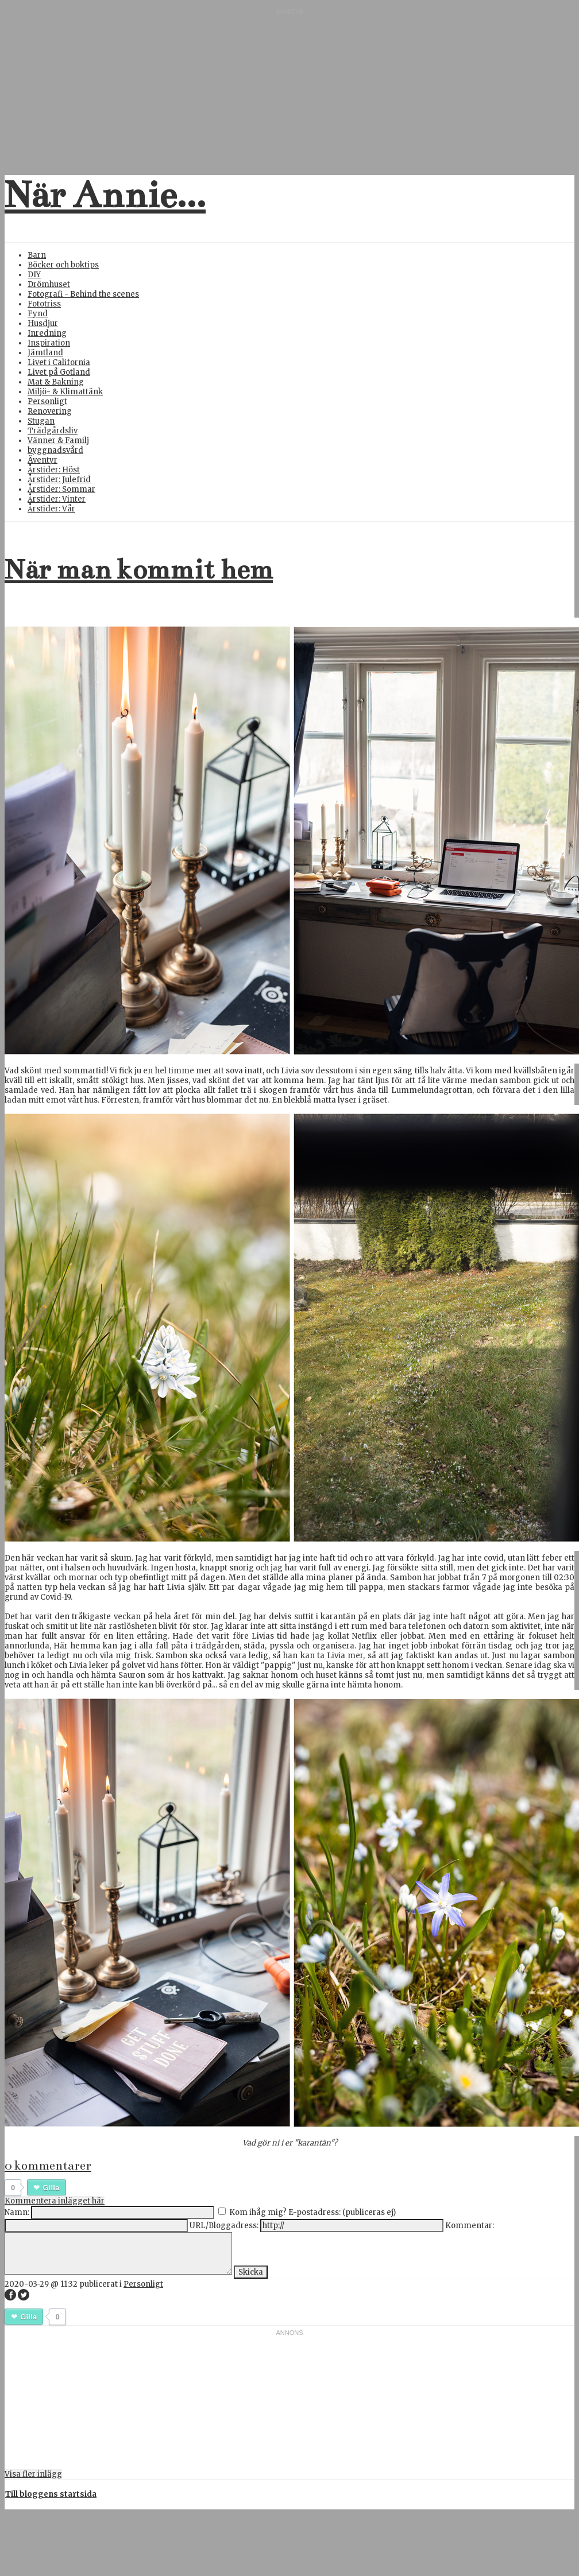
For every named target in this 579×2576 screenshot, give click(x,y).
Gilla (51, 2187)
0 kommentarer (48, 2165)
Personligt (47, 401)
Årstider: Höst (54, 470)
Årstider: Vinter (57, 499)
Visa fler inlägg (33, 2474)
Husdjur (43, 323)
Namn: (17, 2212)
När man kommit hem (139, 569)
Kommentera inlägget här (55, 2201)
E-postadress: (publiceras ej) (342, 2212)
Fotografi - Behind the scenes (83, 294)
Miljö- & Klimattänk (65, 392)
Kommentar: (469, 2225)
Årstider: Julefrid (59, 479)
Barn (37, 255)
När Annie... (105, 195)
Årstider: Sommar (61, 489)
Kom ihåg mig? (258, 2212)
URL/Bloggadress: (224, 2225)
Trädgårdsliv (53, 431)
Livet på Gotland (59, 372)
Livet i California (59, 362)
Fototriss (44, 304)
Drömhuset (49, 284)
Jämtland (45, 353)
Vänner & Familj (58, 440)
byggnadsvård (55, 450)
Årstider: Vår (51, 509)
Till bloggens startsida (50, 2494)
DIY (34, 275)
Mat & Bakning (56, 382)
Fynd (38, 314)
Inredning (47, 333)
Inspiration (49, 343)
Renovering (50, 411)
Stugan (41, 421)
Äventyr (42, 460)
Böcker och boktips (63, 265)
